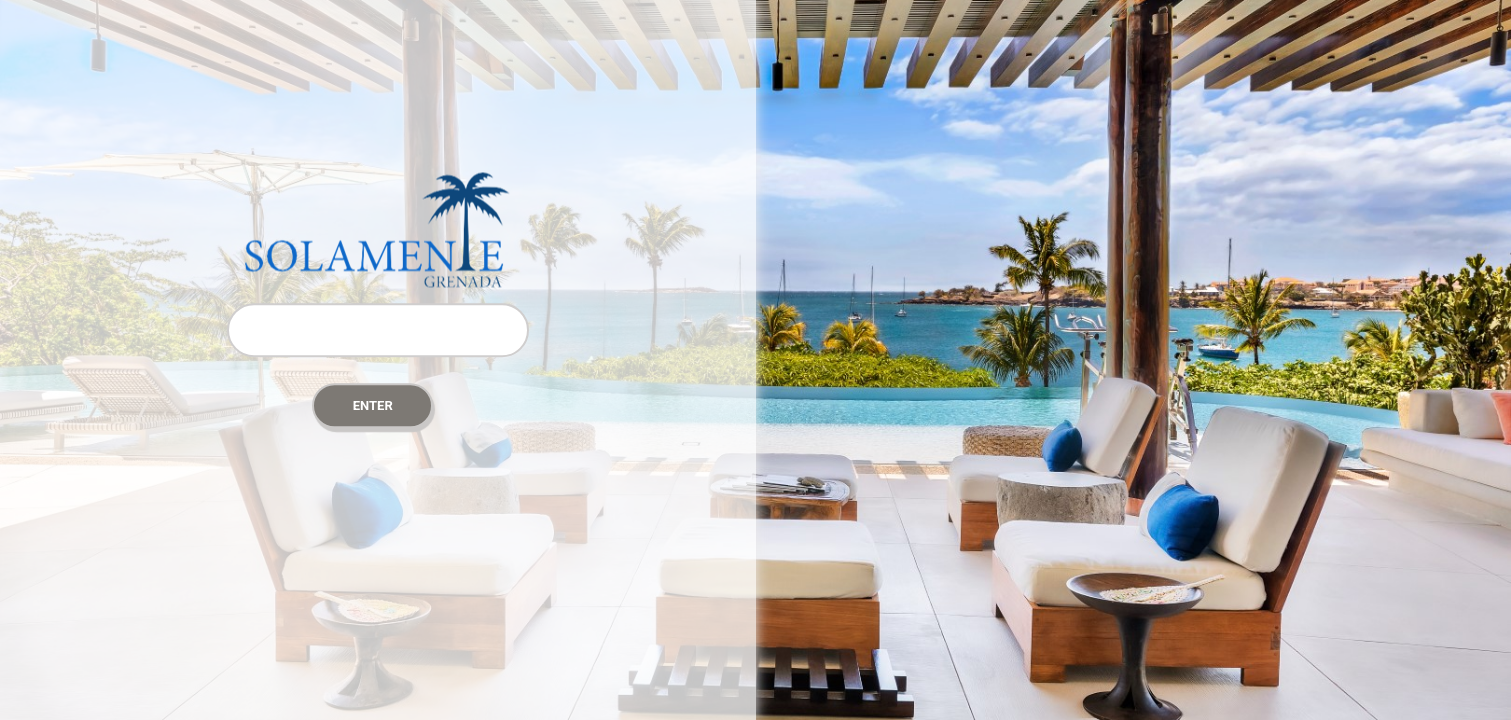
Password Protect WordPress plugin (378, 230)
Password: (377, 292)
